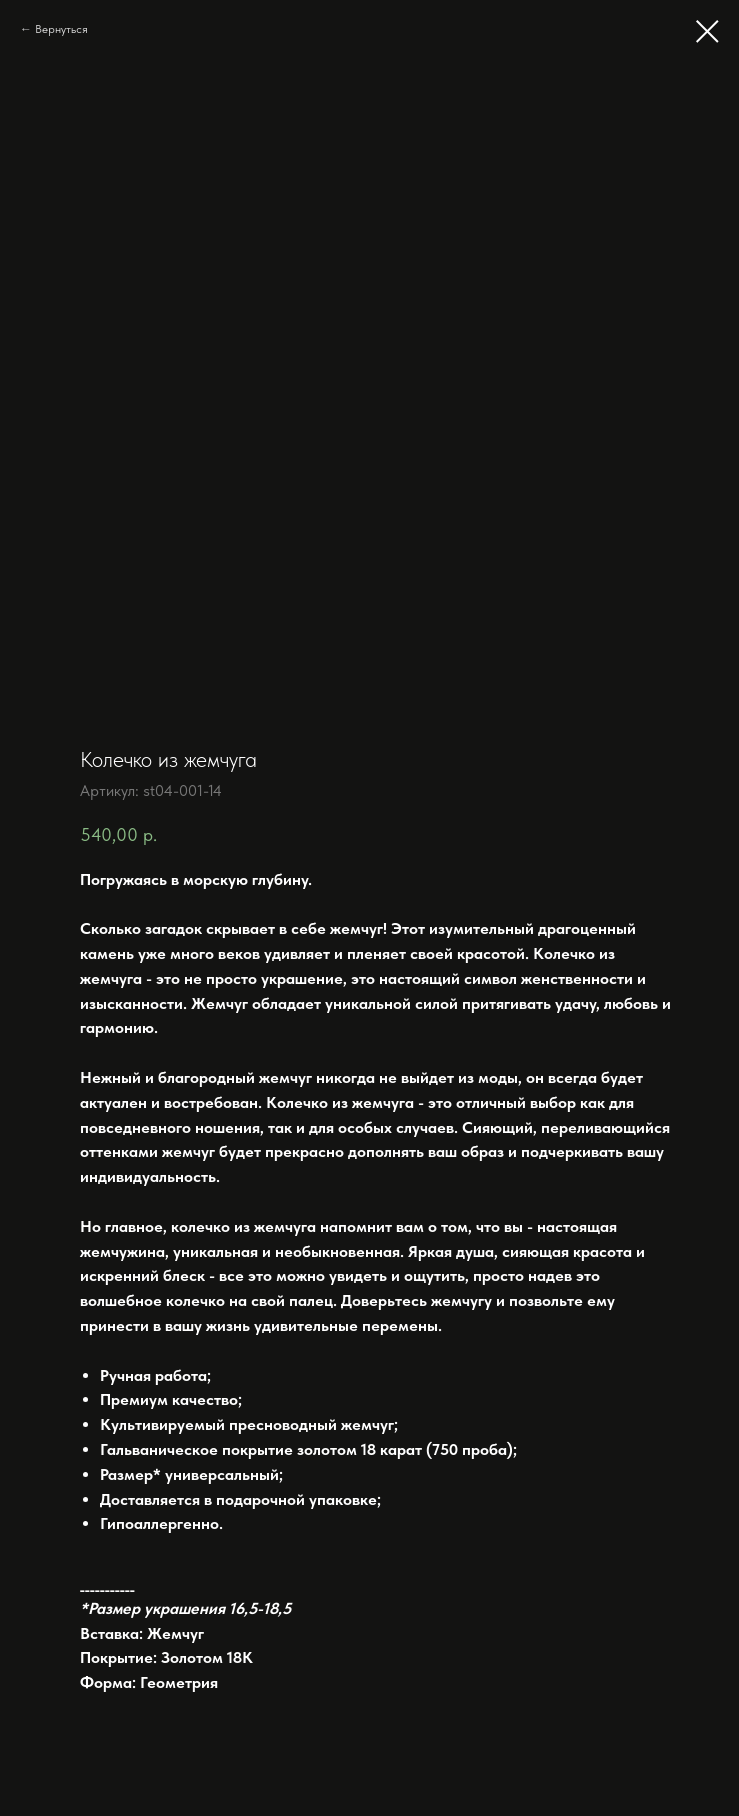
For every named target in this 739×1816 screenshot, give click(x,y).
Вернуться (61, 29)
